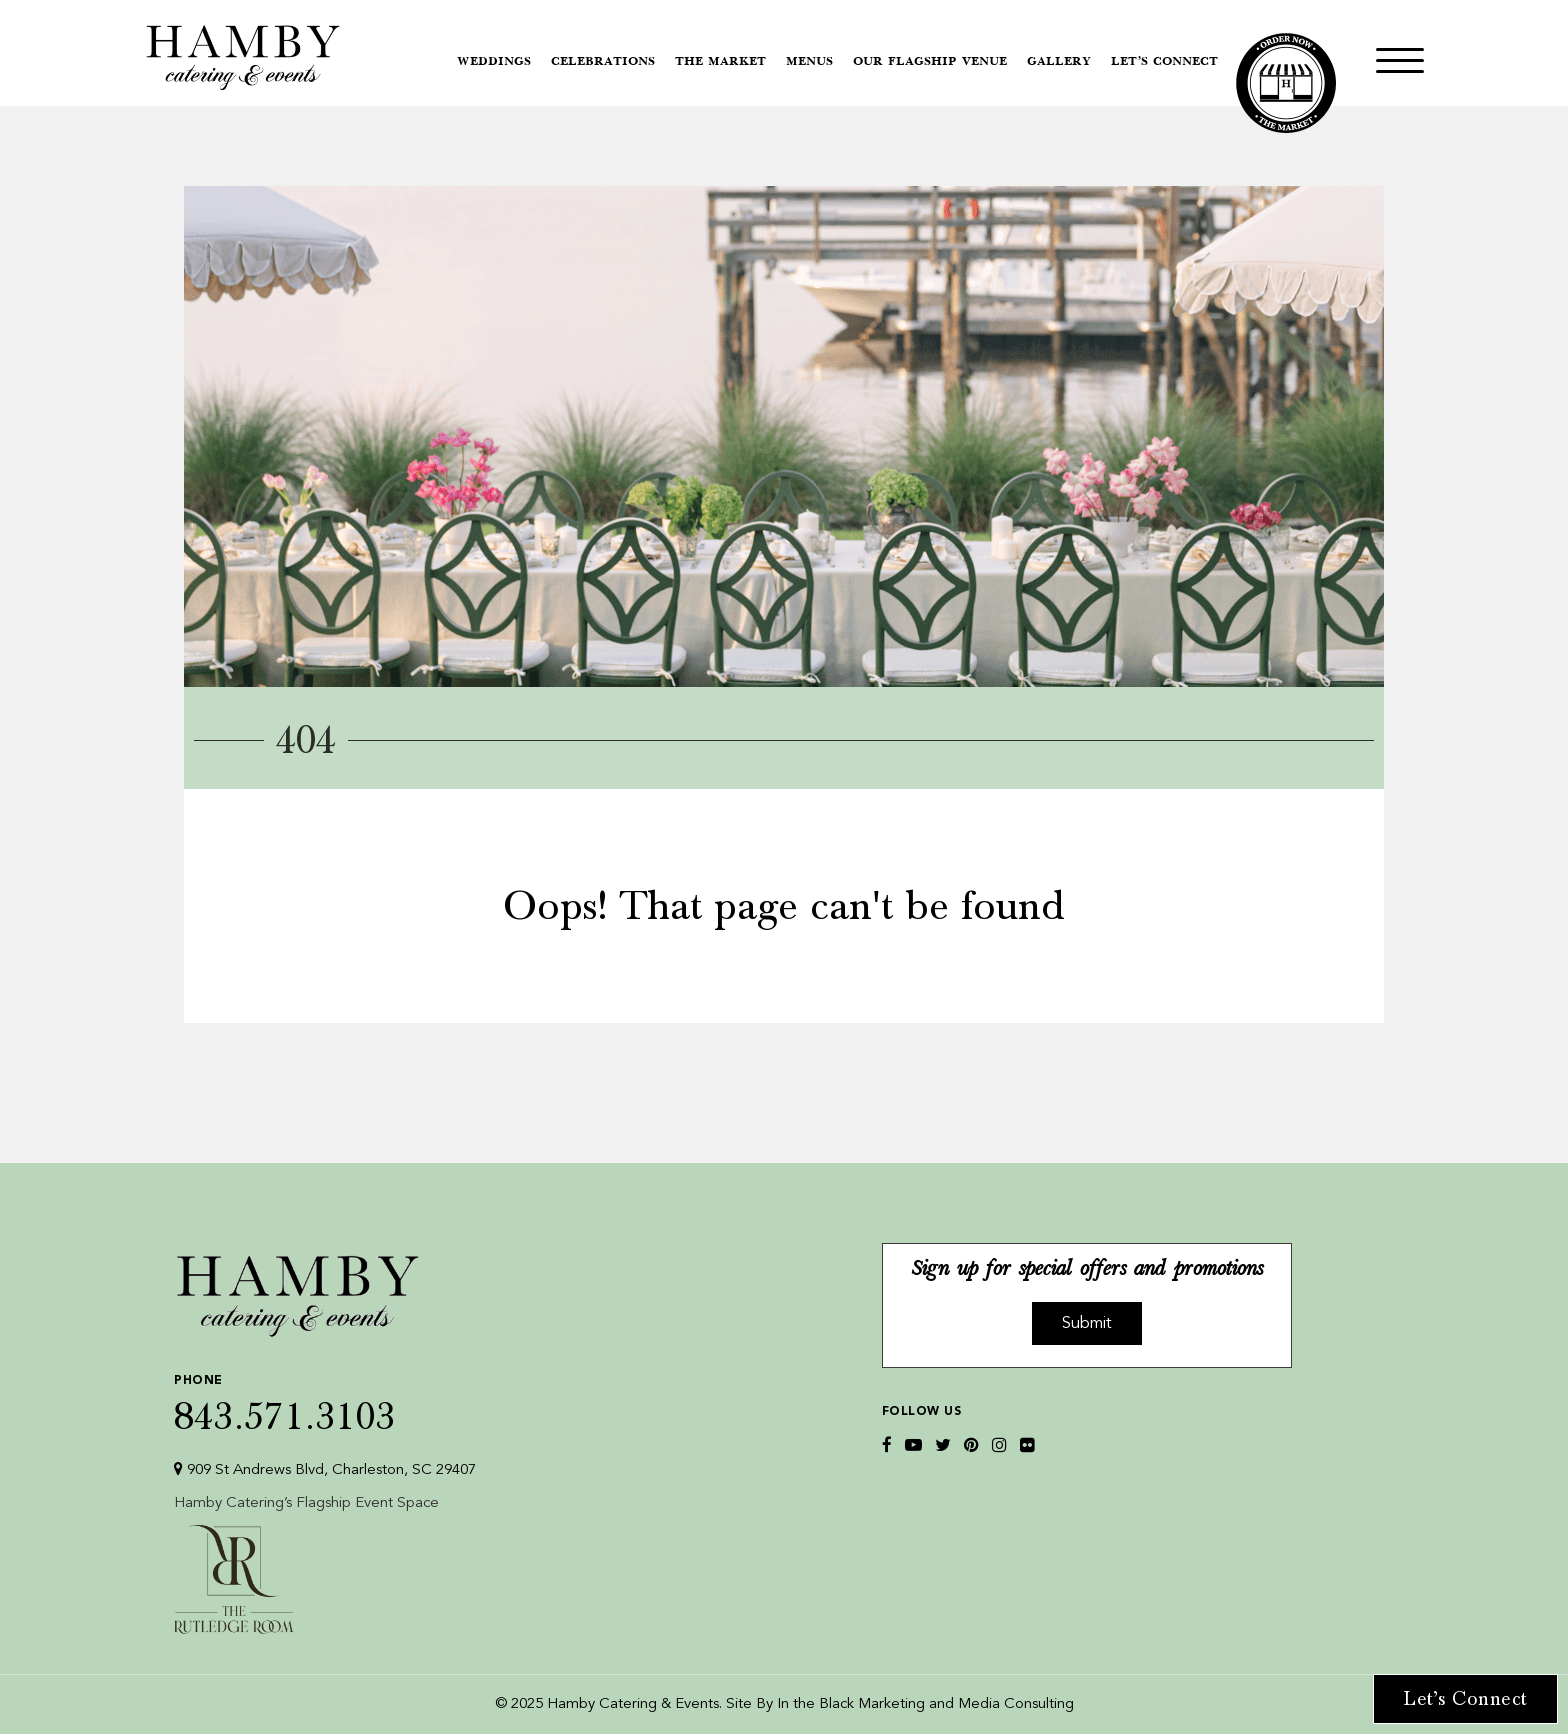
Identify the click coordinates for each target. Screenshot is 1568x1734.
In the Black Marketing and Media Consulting (925, 1704)
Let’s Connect (1164, 62)
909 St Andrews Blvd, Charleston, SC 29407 (325, 1469)
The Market (720, 62)
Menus (809, 62)
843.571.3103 (325, 1399)
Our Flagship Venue (930, 62)
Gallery (1059, 62)
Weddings (494, 62)
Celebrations (603, 62)
